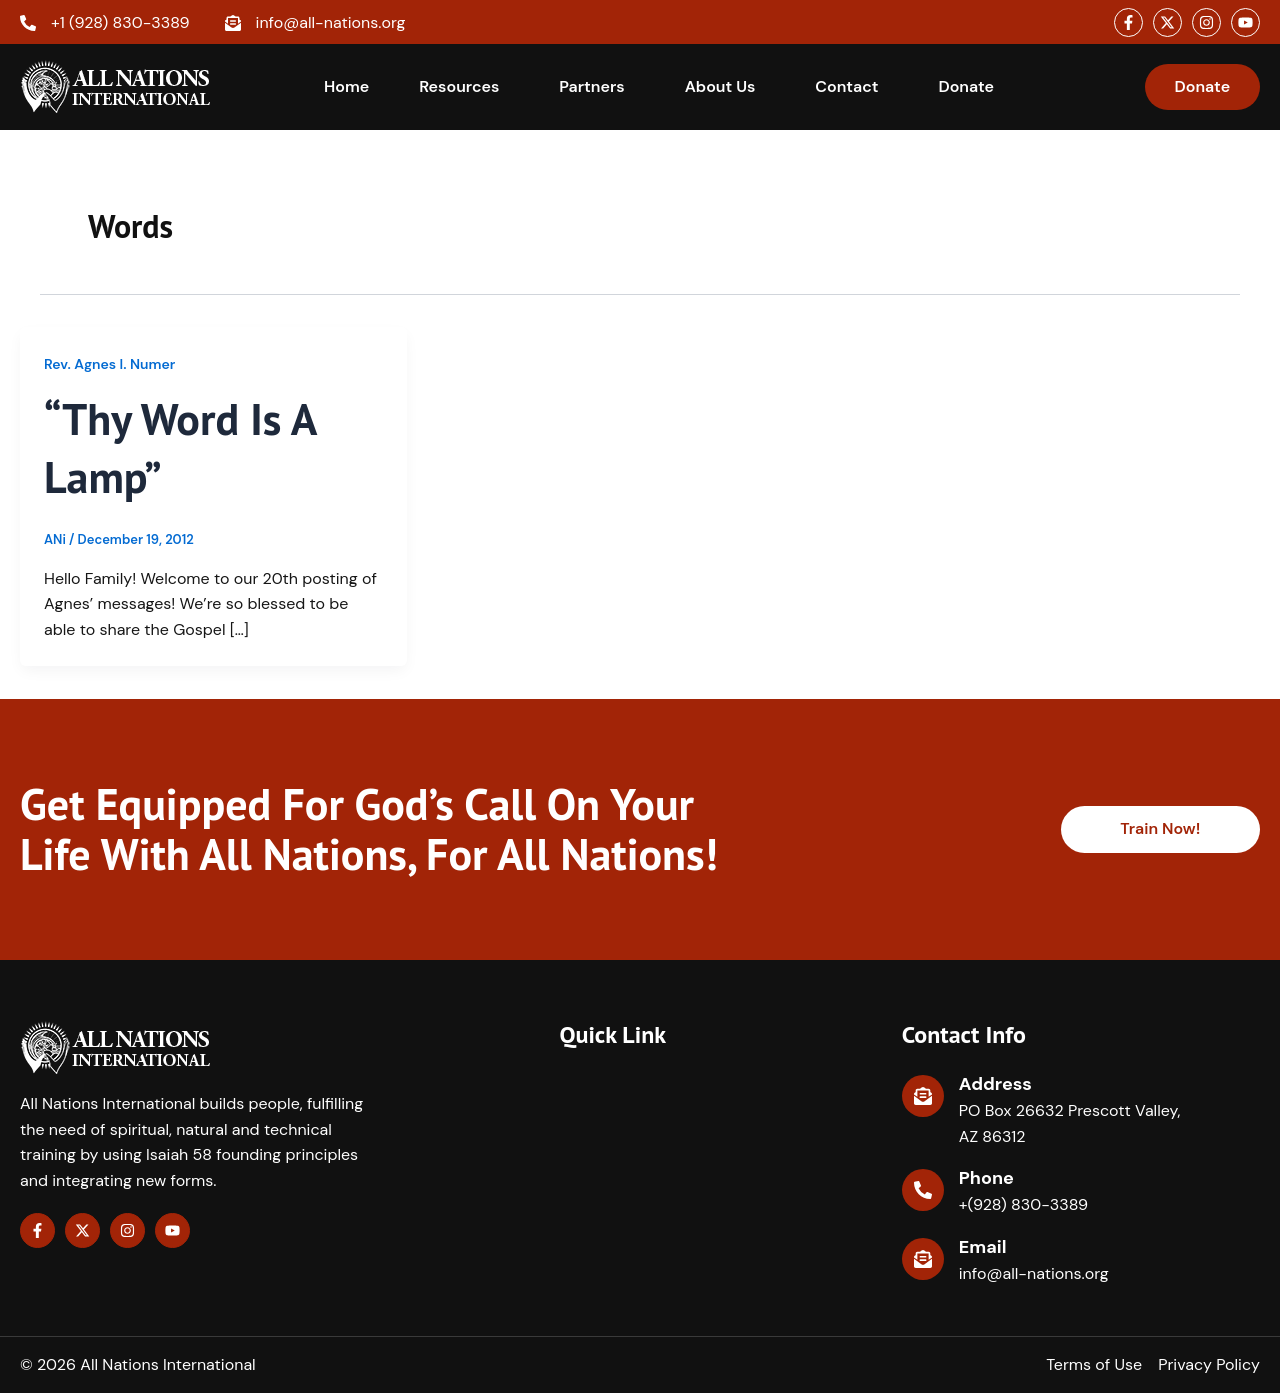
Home (346, 86)
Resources (459, 86)
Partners (591, 86)
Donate (966, 86)
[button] (464, 87)
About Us (720, 86)
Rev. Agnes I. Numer (109, 364)
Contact (846, 86)
